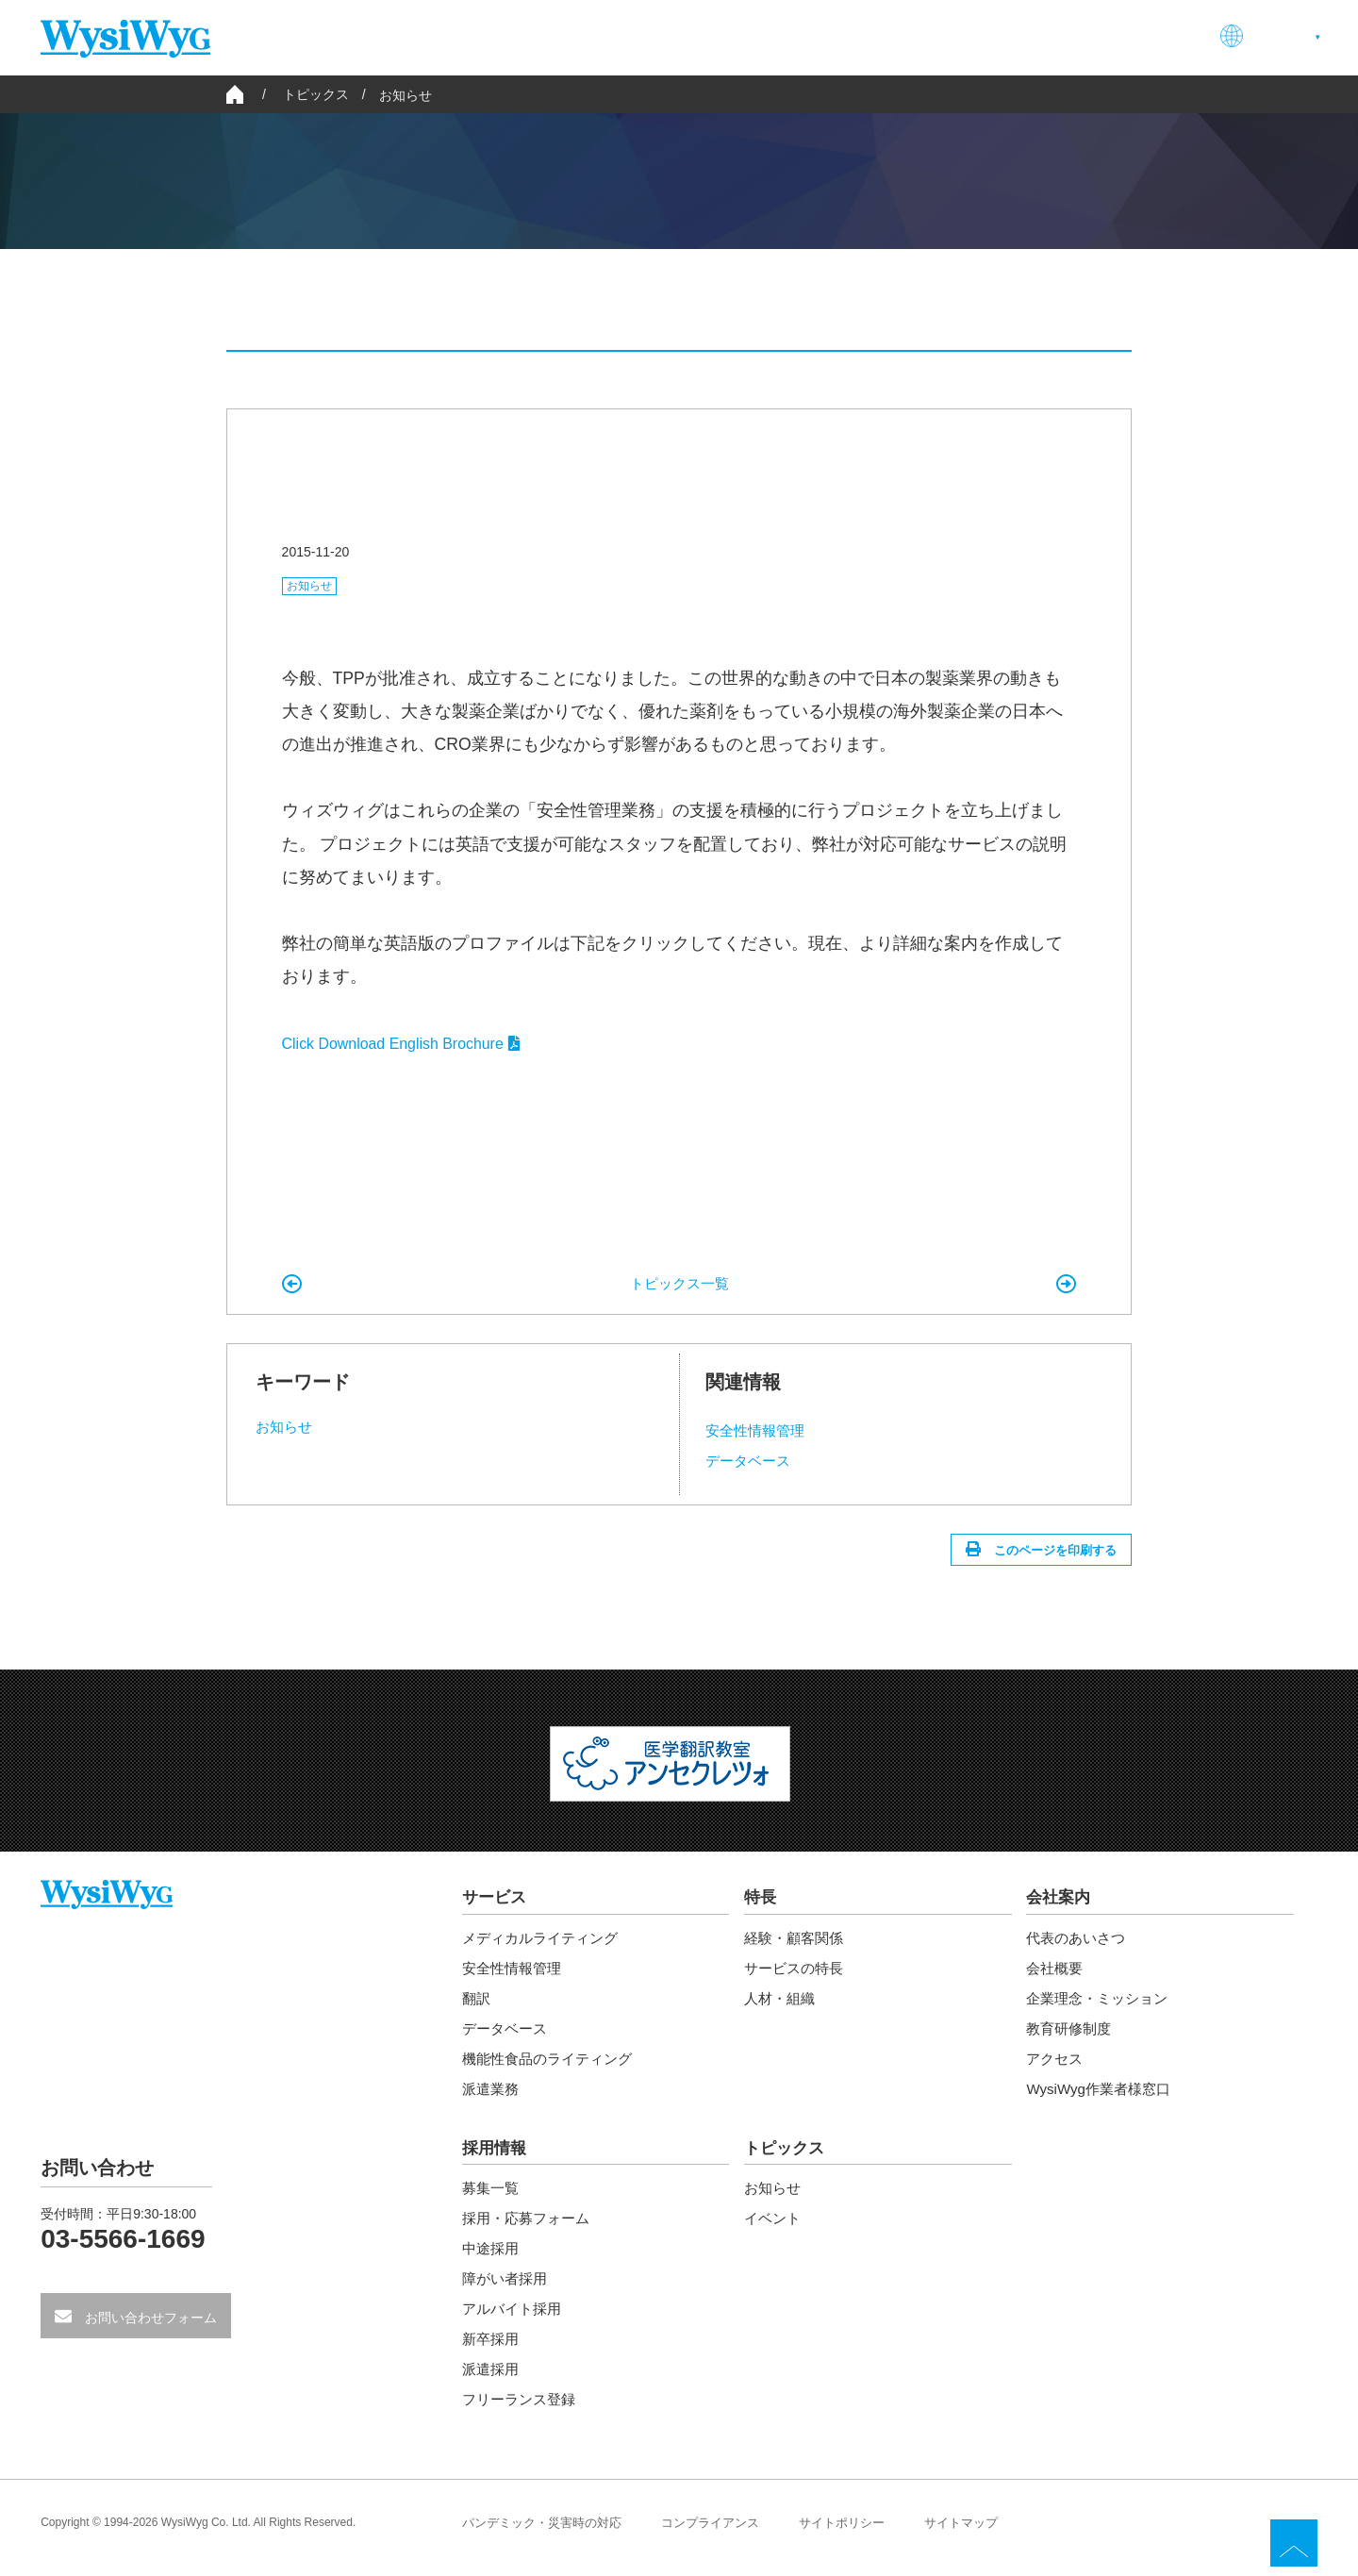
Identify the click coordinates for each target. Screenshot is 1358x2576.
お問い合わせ (1149, 35)
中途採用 (492, 2260)
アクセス (1056, 2067)
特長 (833, 35)
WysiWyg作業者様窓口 (1102, 2097)
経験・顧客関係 (797, 1946)
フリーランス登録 (522, 2410)
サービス (740, 35)
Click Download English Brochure (404, 1044)
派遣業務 (492, 2097)
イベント (978, 313)
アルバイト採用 (515, 2320)
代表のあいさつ (1079, 1946)
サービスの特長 (797, 1977)
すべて (372, 313)
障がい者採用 (507, 2290)
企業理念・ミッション (1101, 2007)
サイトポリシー (865, 2533)
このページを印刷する (1044, 1553)
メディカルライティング (545, 1946)
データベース (750, 1462)
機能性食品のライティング (552, 2067)
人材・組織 (782, 2007)
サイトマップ (990, 2533)
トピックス (786, 2158)
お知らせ (405, 95)
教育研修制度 (1071, 2037)
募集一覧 (492, 2199)
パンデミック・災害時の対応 (548, 2533)
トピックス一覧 (679, 1284)
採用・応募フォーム (530, 2229)
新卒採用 (492, 2350)
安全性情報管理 (758, 1431)
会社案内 (925, 35)
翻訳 (477, 2007)
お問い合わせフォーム (149, 2328)
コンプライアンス (726, 2533)
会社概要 (1056, 1977)
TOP (1293, 2543)
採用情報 (1030, 35)
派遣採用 (492, 2380)
